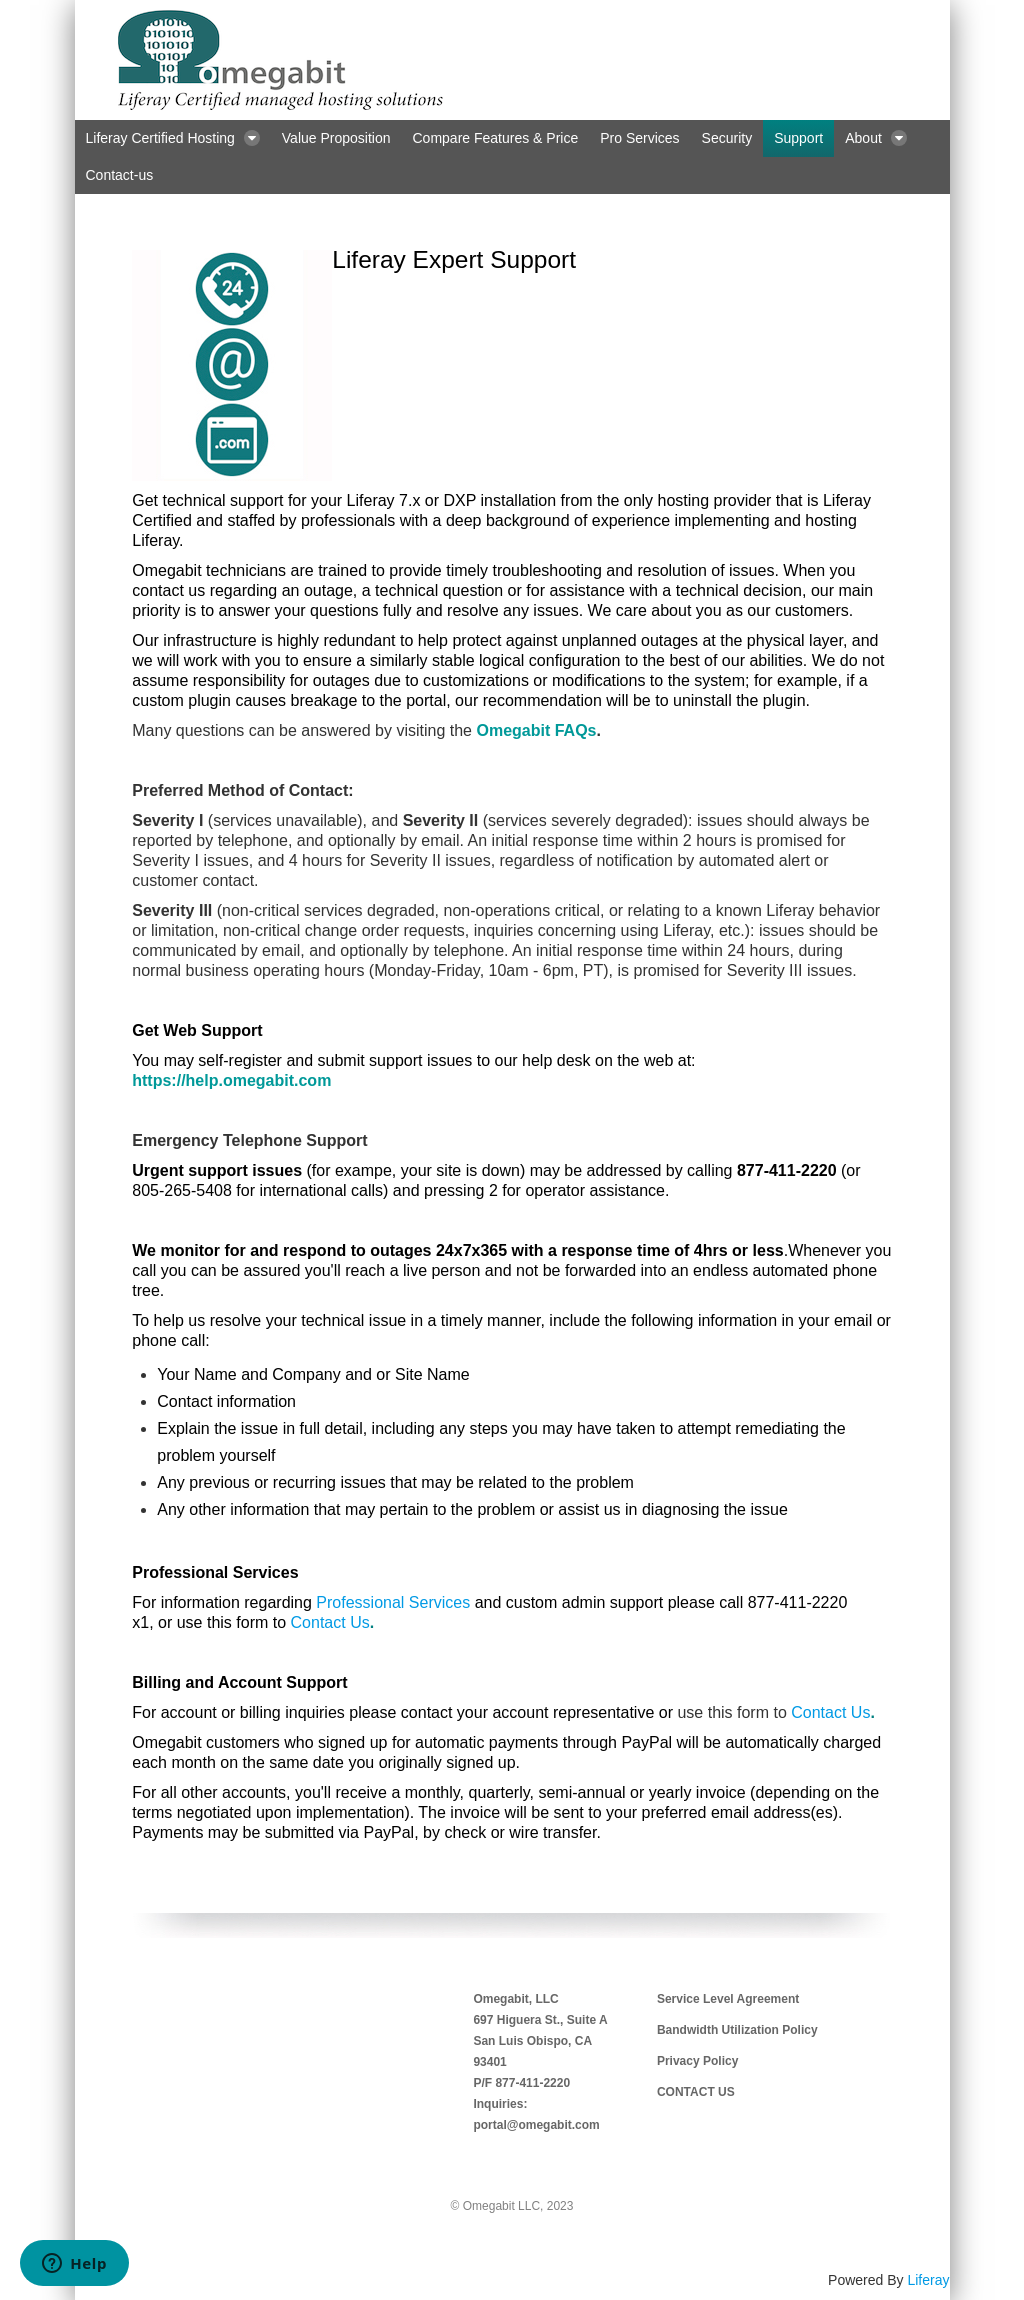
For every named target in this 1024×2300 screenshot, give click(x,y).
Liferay (928, 2280)
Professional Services (393, 1602)
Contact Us (330, 1622)
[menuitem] (173, 138)
